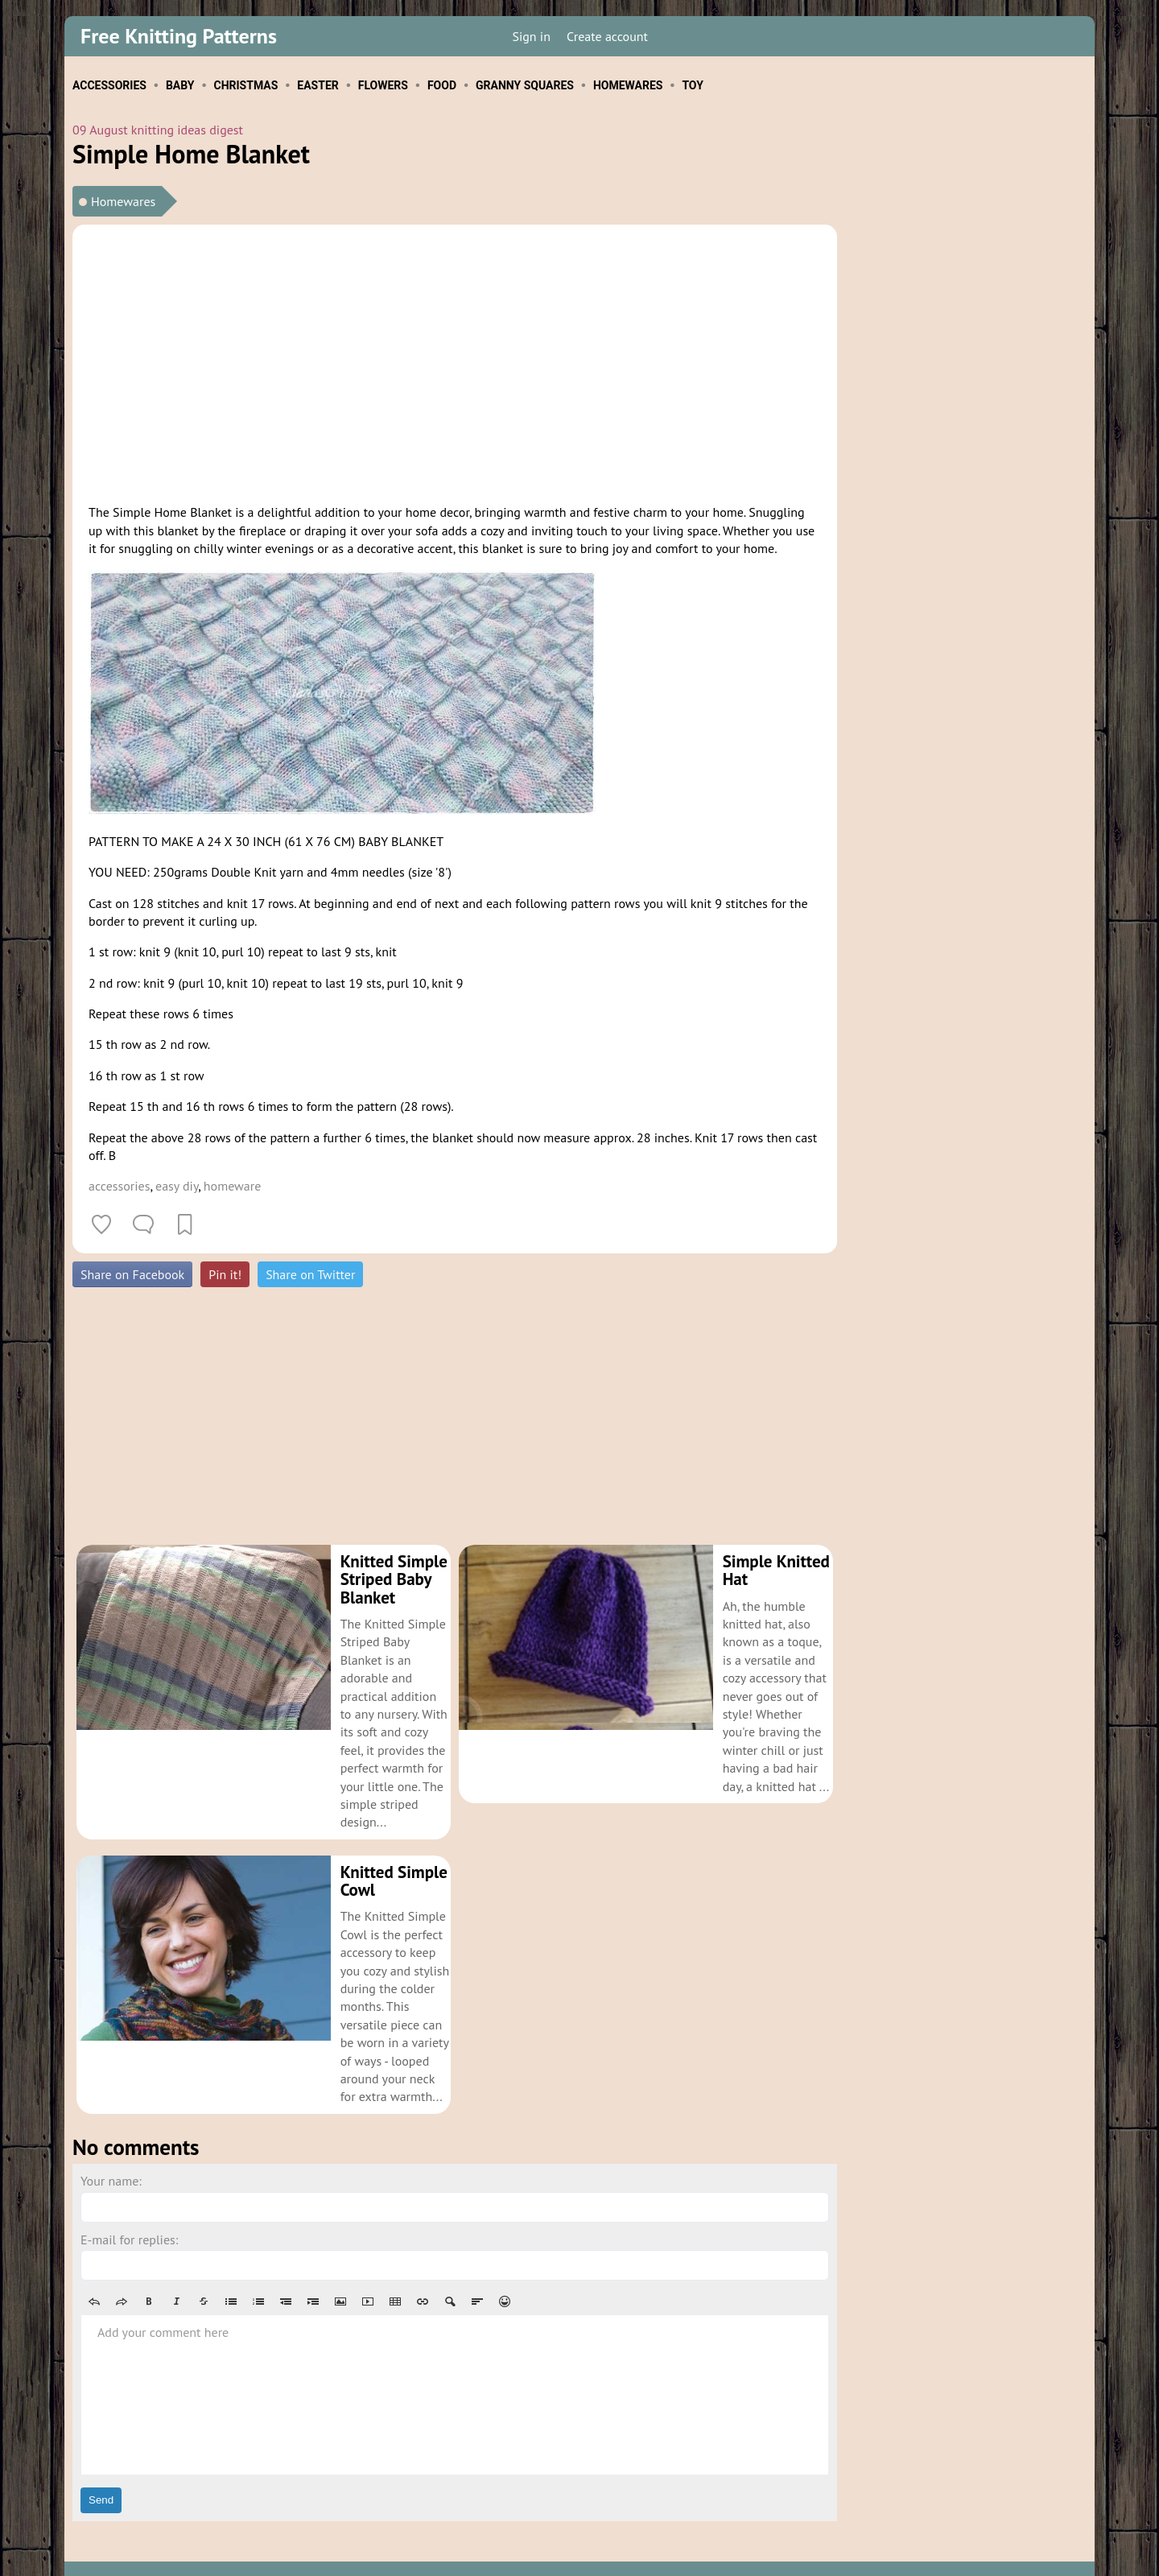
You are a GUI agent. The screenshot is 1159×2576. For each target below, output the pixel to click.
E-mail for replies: (129, 2203)
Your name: (111, 2144)
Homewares (123, 201)
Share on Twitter (310, 1274)
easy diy (176, 1186)
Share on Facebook (132, 1274)
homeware (233, 1186)
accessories (119, 1186)
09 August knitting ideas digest (157, 130)
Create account (607, 36)
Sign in (531, 36)
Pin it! (224, 1274)
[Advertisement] (455, 361)
